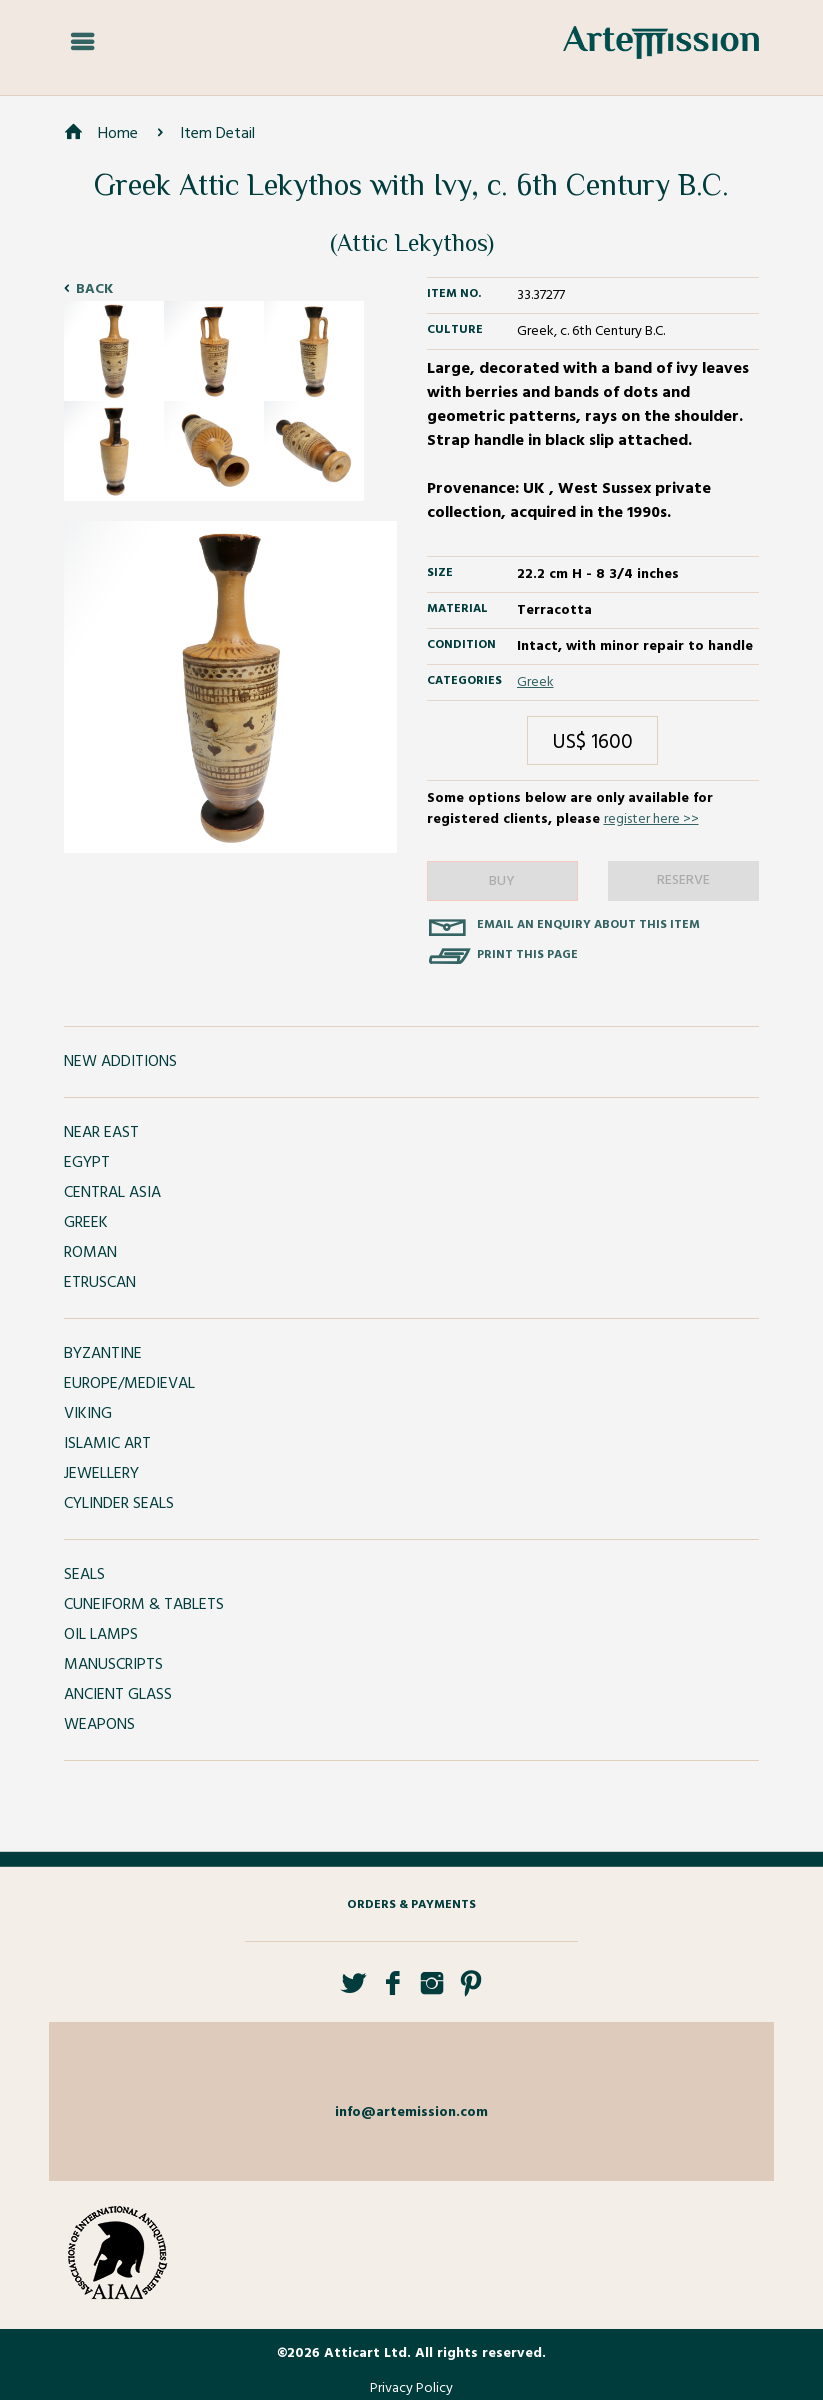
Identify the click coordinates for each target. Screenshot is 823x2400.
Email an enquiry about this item (588, 925)
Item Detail (217, 134)
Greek (535, 682)
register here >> (651, 819)
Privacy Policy (411, 2388)
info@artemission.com (411, 2112)
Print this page (527, 955)
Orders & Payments (411, 1905)
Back (94, 289)
